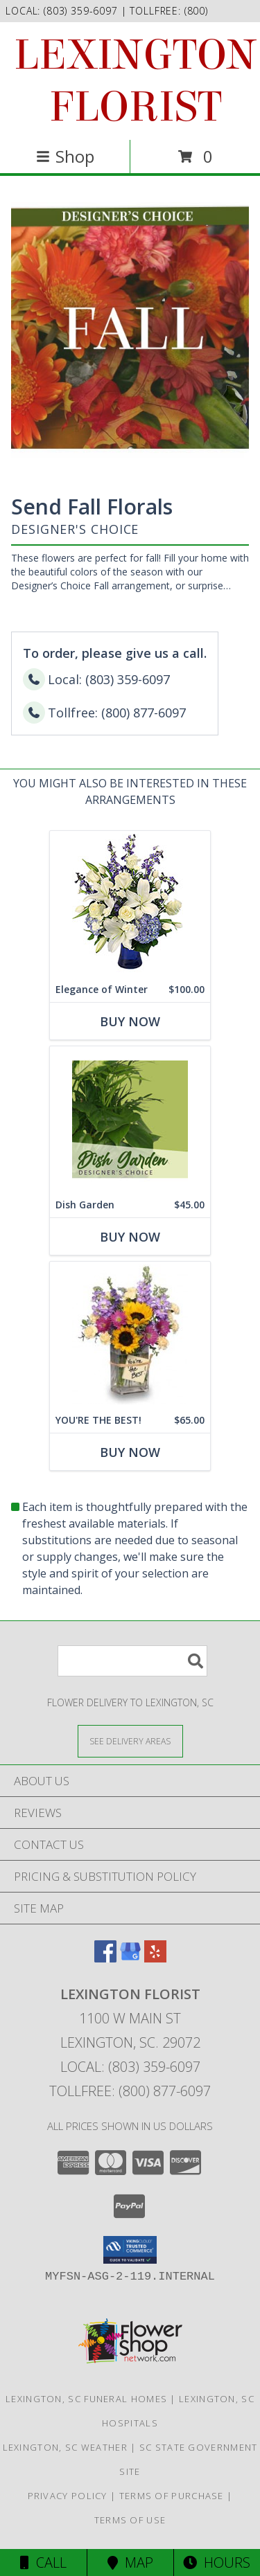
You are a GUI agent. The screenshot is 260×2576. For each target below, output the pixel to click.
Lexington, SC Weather (65, 2447)
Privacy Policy (67, 2495)
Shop (65, 156)
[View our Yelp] (155, 1958)
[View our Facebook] (105, 1958)
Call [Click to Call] (43, 2562)
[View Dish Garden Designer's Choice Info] (130, 1119)
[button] (130, 2250)
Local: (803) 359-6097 (130, 2066)
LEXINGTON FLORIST (135, 81)
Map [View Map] (130, 2562)
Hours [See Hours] (216, 2562)
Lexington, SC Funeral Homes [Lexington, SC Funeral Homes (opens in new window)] (86, 2398)
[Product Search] (132, 1660)
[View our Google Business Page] (130, 1958)
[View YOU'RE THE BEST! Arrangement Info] (130, 1335)
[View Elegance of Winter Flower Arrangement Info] (130, 904)
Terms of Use (130, 2520)
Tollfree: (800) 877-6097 (130, 2091)
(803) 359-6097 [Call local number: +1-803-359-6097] (82, 10)
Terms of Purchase (171, 2495)
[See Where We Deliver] (130, 1740)
